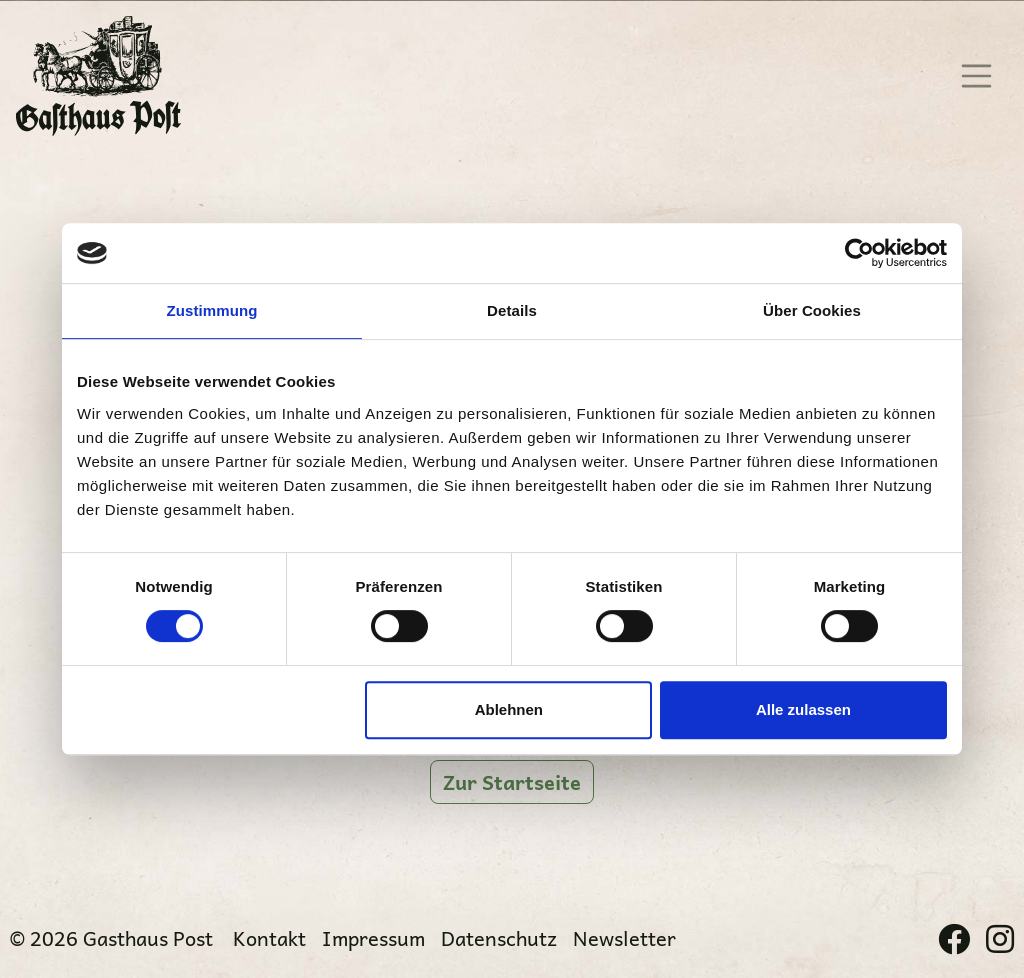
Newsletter (624, 938)
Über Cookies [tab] (812, 310)
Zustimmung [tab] (212, 310)
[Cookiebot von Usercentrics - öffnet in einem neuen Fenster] (859, 253)
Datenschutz (499, 938)
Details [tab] (512, 310)
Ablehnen (509, 709)
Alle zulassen (803, 709)
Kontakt (269, 938)
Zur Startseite (512, 782)
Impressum (373, 938)
